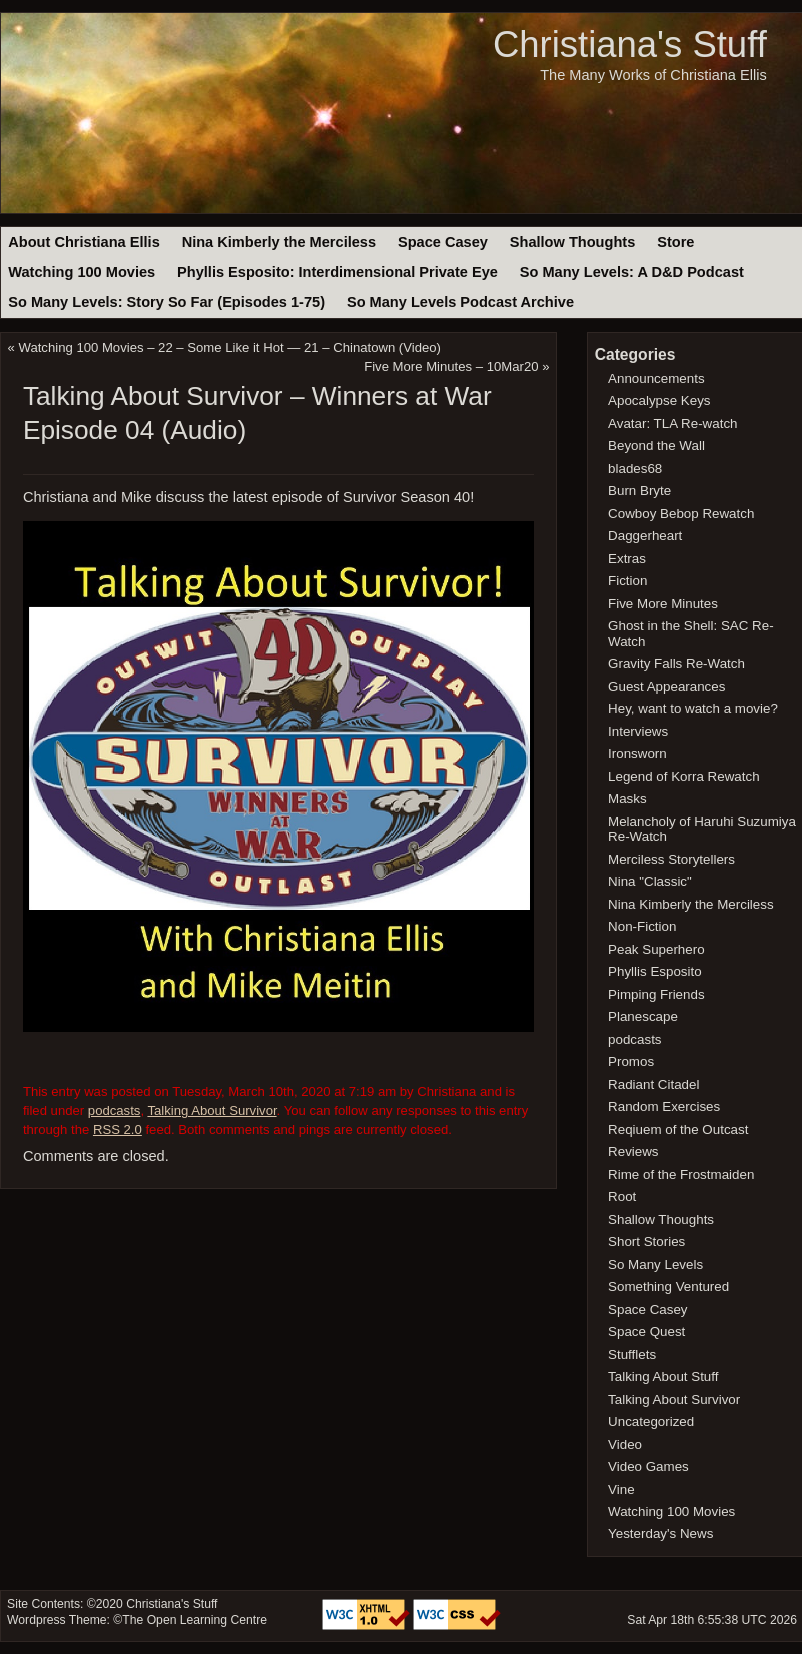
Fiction (627, 580)
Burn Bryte (639, 490)
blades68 (635, 468)
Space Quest (646, 1331)
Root (622, 1196)
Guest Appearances (666, 686)
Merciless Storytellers (671, 859)
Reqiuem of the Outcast (678, 1129)
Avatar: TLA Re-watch (672, 423)
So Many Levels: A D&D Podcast (632, 272)
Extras (627, 558)
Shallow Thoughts (573, 242)
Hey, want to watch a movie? (693, 708)
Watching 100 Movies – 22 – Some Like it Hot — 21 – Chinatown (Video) (230, 347)
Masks (627, 798)
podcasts (114, 1110)
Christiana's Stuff (630, 44)
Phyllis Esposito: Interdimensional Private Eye (337, 272)
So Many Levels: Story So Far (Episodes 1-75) (166, 302)
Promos (631, 1061)
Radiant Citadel (653, 1084)
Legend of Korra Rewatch (684, 776)
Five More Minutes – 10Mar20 (451, 366)
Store (675, 242)
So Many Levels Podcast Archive (460, 302)
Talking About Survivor (211, 1110)
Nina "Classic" (650, 881)
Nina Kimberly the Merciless (279, 242)
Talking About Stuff (663, 1376)
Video (625, 1444)
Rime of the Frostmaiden (681, 1174)
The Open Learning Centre (194, 1620)
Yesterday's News (660, 1533)
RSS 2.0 (117, 1129)
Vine (621, 1489)
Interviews (638, 731)
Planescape (643, 1016)
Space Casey (443, 242)
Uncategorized (651, 1421)
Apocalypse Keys (659, 400)
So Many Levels (655, 1264)
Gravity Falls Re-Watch (676, 663)
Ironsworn (637, 753)
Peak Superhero (656, 949)
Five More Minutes (663, 603)
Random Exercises (664, 1106)
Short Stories (646, 1241)
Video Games (648, 1466)
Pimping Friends (656, 994)
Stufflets (632, 1354)
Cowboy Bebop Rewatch (681, 513)
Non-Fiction (642, 926)
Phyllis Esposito (655, 971)
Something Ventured (668, 1286)
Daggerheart (645, 535)
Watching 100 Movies (81, 272)
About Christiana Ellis (83, 242)
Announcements (656, 378)
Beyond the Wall (656, 445)
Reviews (633, 1151)
